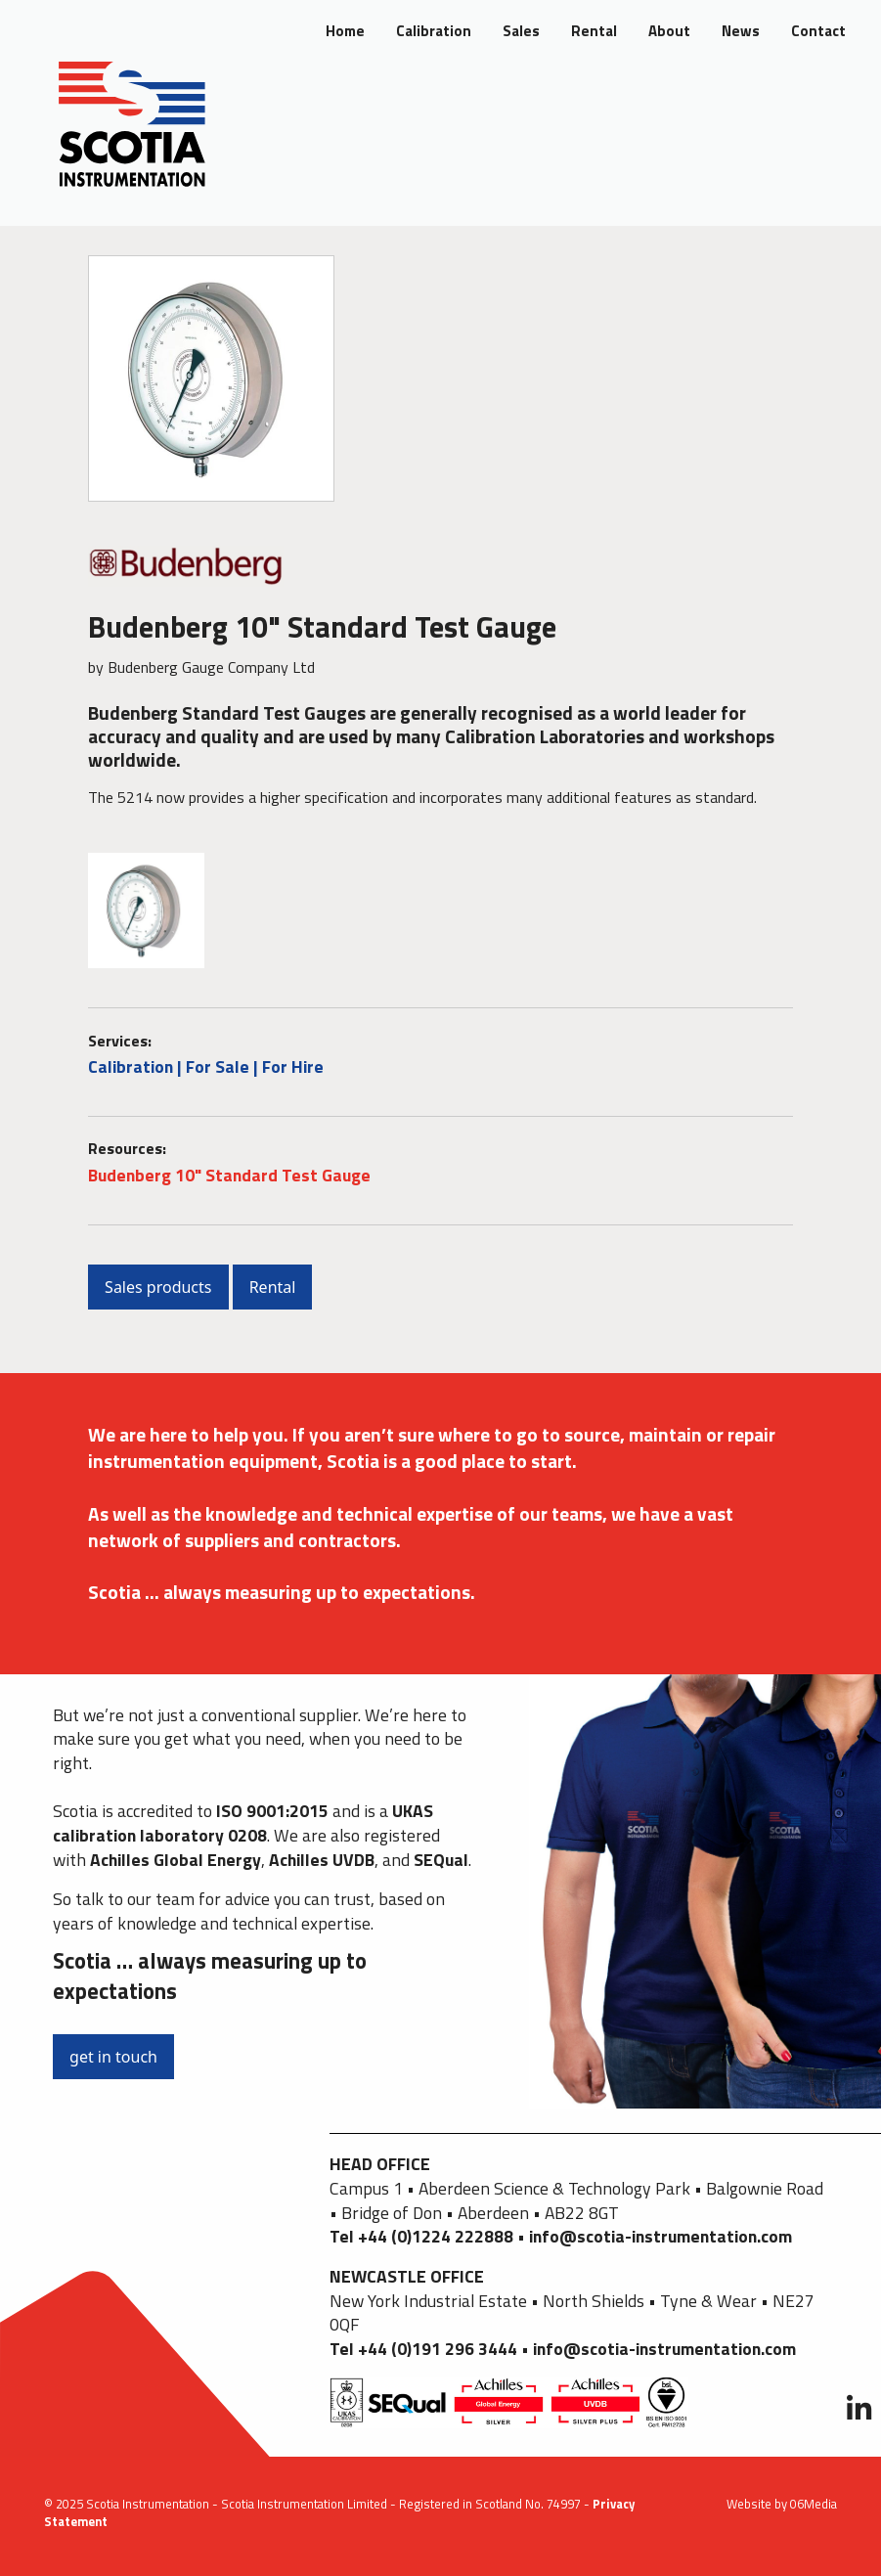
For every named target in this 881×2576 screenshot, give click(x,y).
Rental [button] (272, 1287)
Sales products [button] (158, 1287)
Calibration (433, 31)
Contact (818, 31)
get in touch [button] (113, 2056)
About (669, 31)
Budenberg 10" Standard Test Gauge (229, 1175)
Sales (521, 31)
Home (345, 31)
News (741, 31)
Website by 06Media (782, 2503)
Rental (594, 31)
